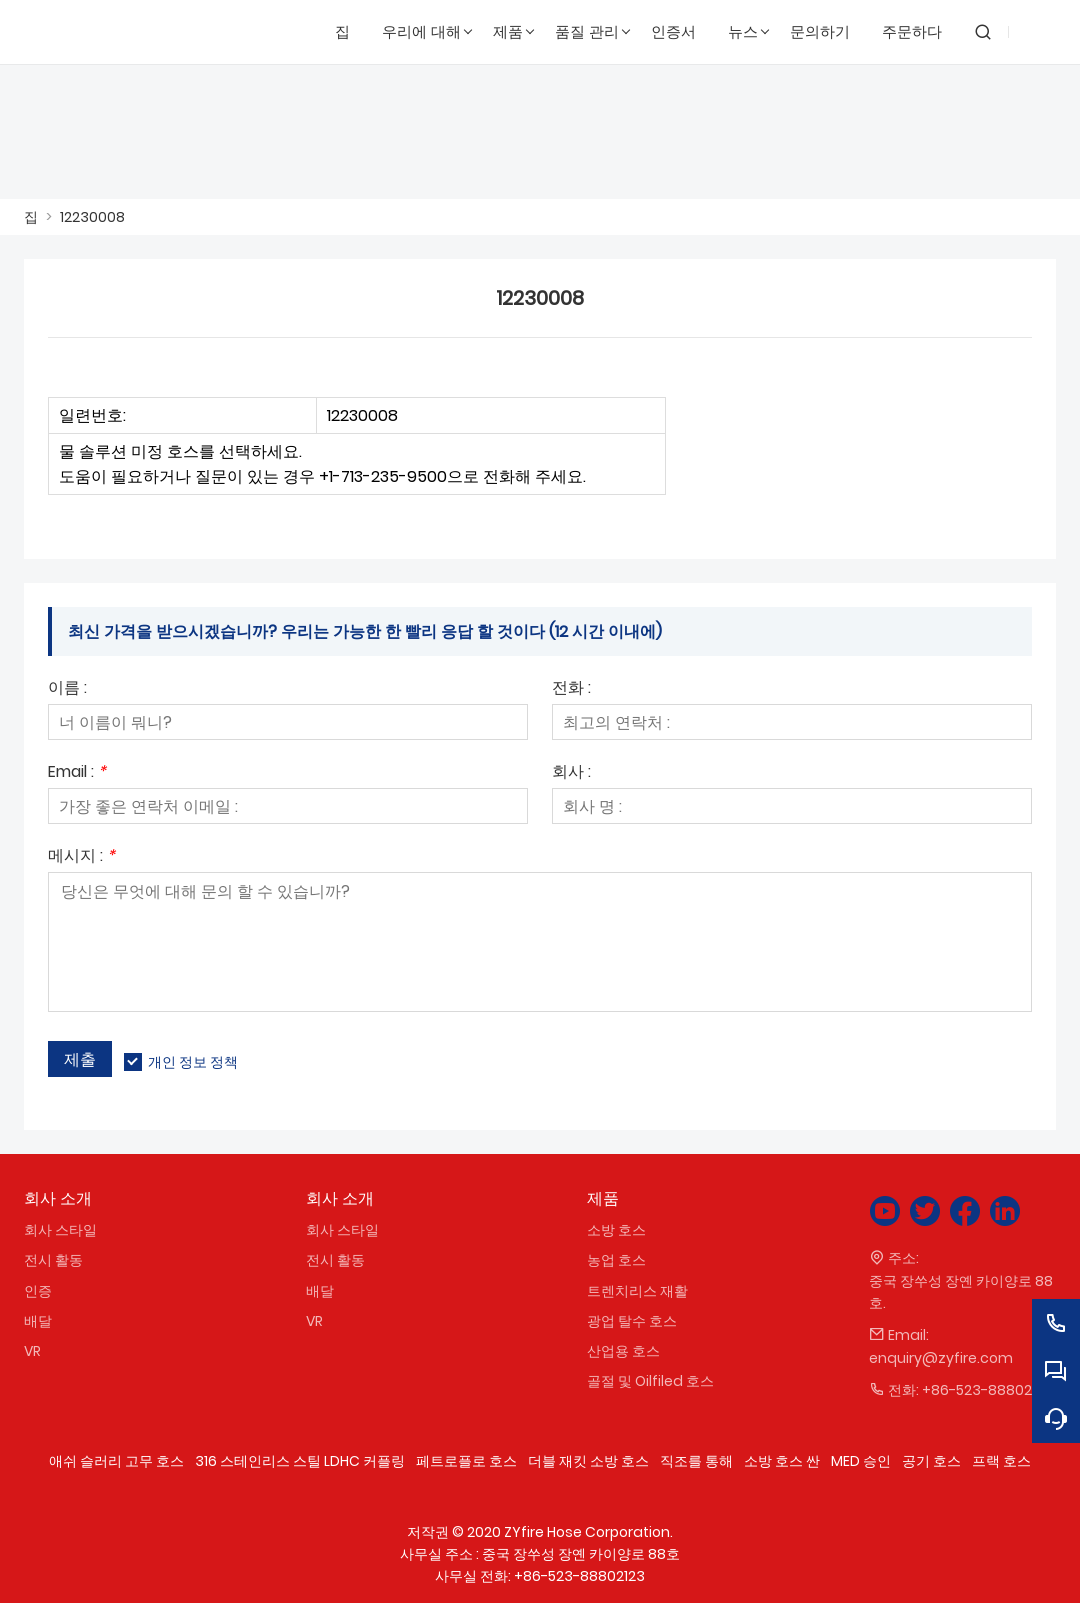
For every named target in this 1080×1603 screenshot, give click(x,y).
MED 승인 (861, 1461)
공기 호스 (931, 1461)
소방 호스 (616, 1230)
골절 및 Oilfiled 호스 (650, 1381)
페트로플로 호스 (466, 1461)
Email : (77, 773)
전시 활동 (53, 1260)
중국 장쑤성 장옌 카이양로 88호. (961, 1292)
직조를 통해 (696, 1461)
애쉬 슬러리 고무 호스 (116, 1461)
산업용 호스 (623, 1351)
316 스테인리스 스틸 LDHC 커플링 (300, 1461)
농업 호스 (616, 1260)
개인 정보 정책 (193, 1062)
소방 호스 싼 (782, 1461)
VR (32, 1351)
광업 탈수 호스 (632, 1321)
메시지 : (81, 857)
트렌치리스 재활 (637, 1291)
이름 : (67, 689)
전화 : (571, 689)
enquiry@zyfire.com (941, 1358)
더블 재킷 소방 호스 (588, 1461)
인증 (38, 1291)
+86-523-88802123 (987, 1390)
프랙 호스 (1001, 1461)
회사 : (571, 773)
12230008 (92, 217)
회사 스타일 (60, 1230)
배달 (38, 1321)
